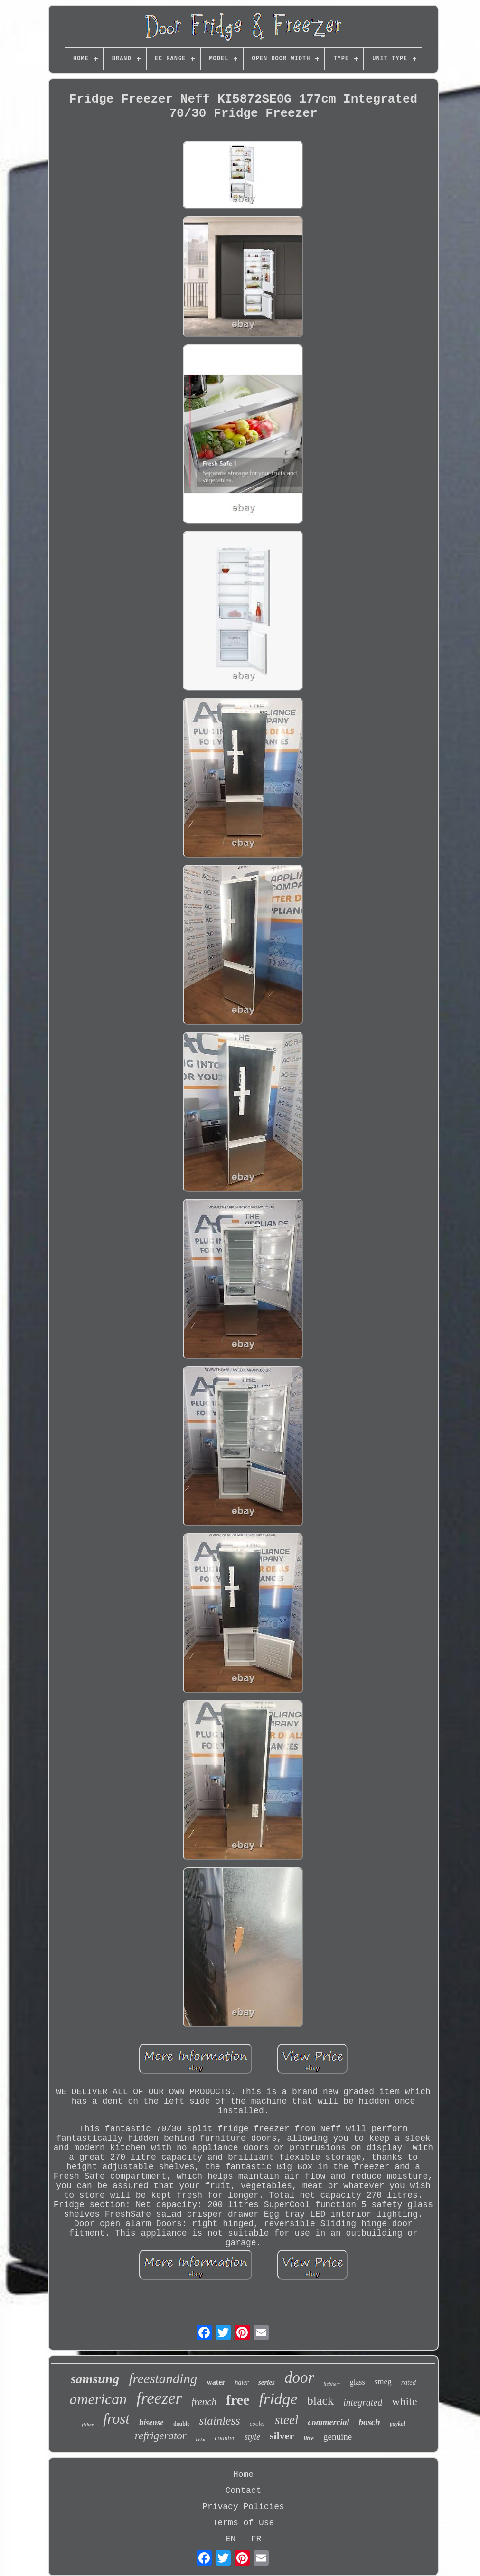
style (252, 2437)
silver (282, 2436)
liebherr (331, 2384)
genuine (337, 2437)
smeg (383, 2381)
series (266, 2382)
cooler (257, 2423)
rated (408, 2382)
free (237, 2399)
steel (286, 2420)
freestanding (163, 2378)
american (98, 2398)
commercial (328, 2422)
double (181, 2423)
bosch (369, 2422)
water (216, 2382)
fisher (88, 2424)
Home (243, 2474)
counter (225, 2438)
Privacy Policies (243, 2506)
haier (242, 2382)
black (320, 2400)
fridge (278, 2398)
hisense (151, 2422)
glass (357, 2382)
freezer (159, 2398)
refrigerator (161, 2436)
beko (200, 2439)
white (404, 2401)
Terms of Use (243, 2523)
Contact (244, 2490)
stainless (219, 2420)
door (299, 2377)
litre (308, 2438)
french (203, 2401)
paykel (397, 2423)
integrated (362, 2402)
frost (116, 2418)
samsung (95, 2378)
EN (231, 2539)
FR (256, 2539)
